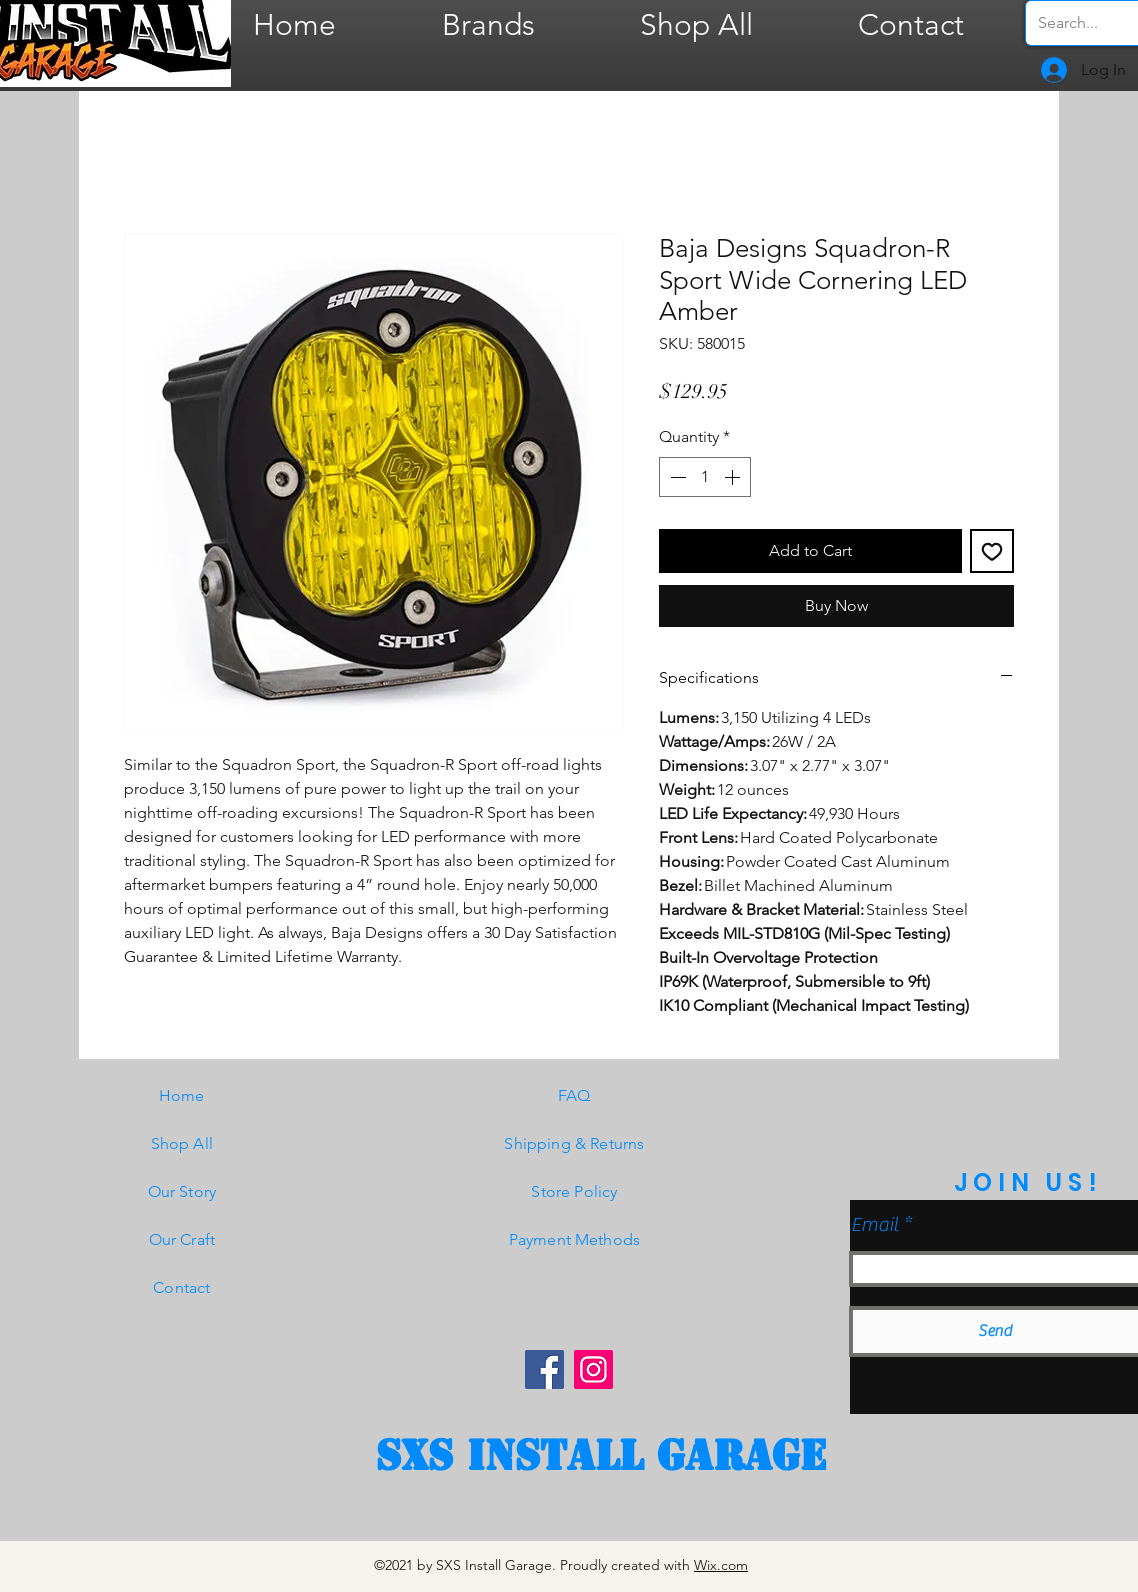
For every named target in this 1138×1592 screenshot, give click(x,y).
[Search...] (1086, 23)
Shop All (182, 1143)
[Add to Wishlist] (992, 551)
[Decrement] (676, 477)
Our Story (182, 1191)
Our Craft (182, 1239)
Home (182, 1095)
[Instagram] (593, 1369)
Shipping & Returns (574, 1143)
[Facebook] (544, 1369)
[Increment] (734, 477)
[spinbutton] (705, 477)
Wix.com (721, 1565)
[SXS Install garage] (601, 1456)
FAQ (574, 1095)
